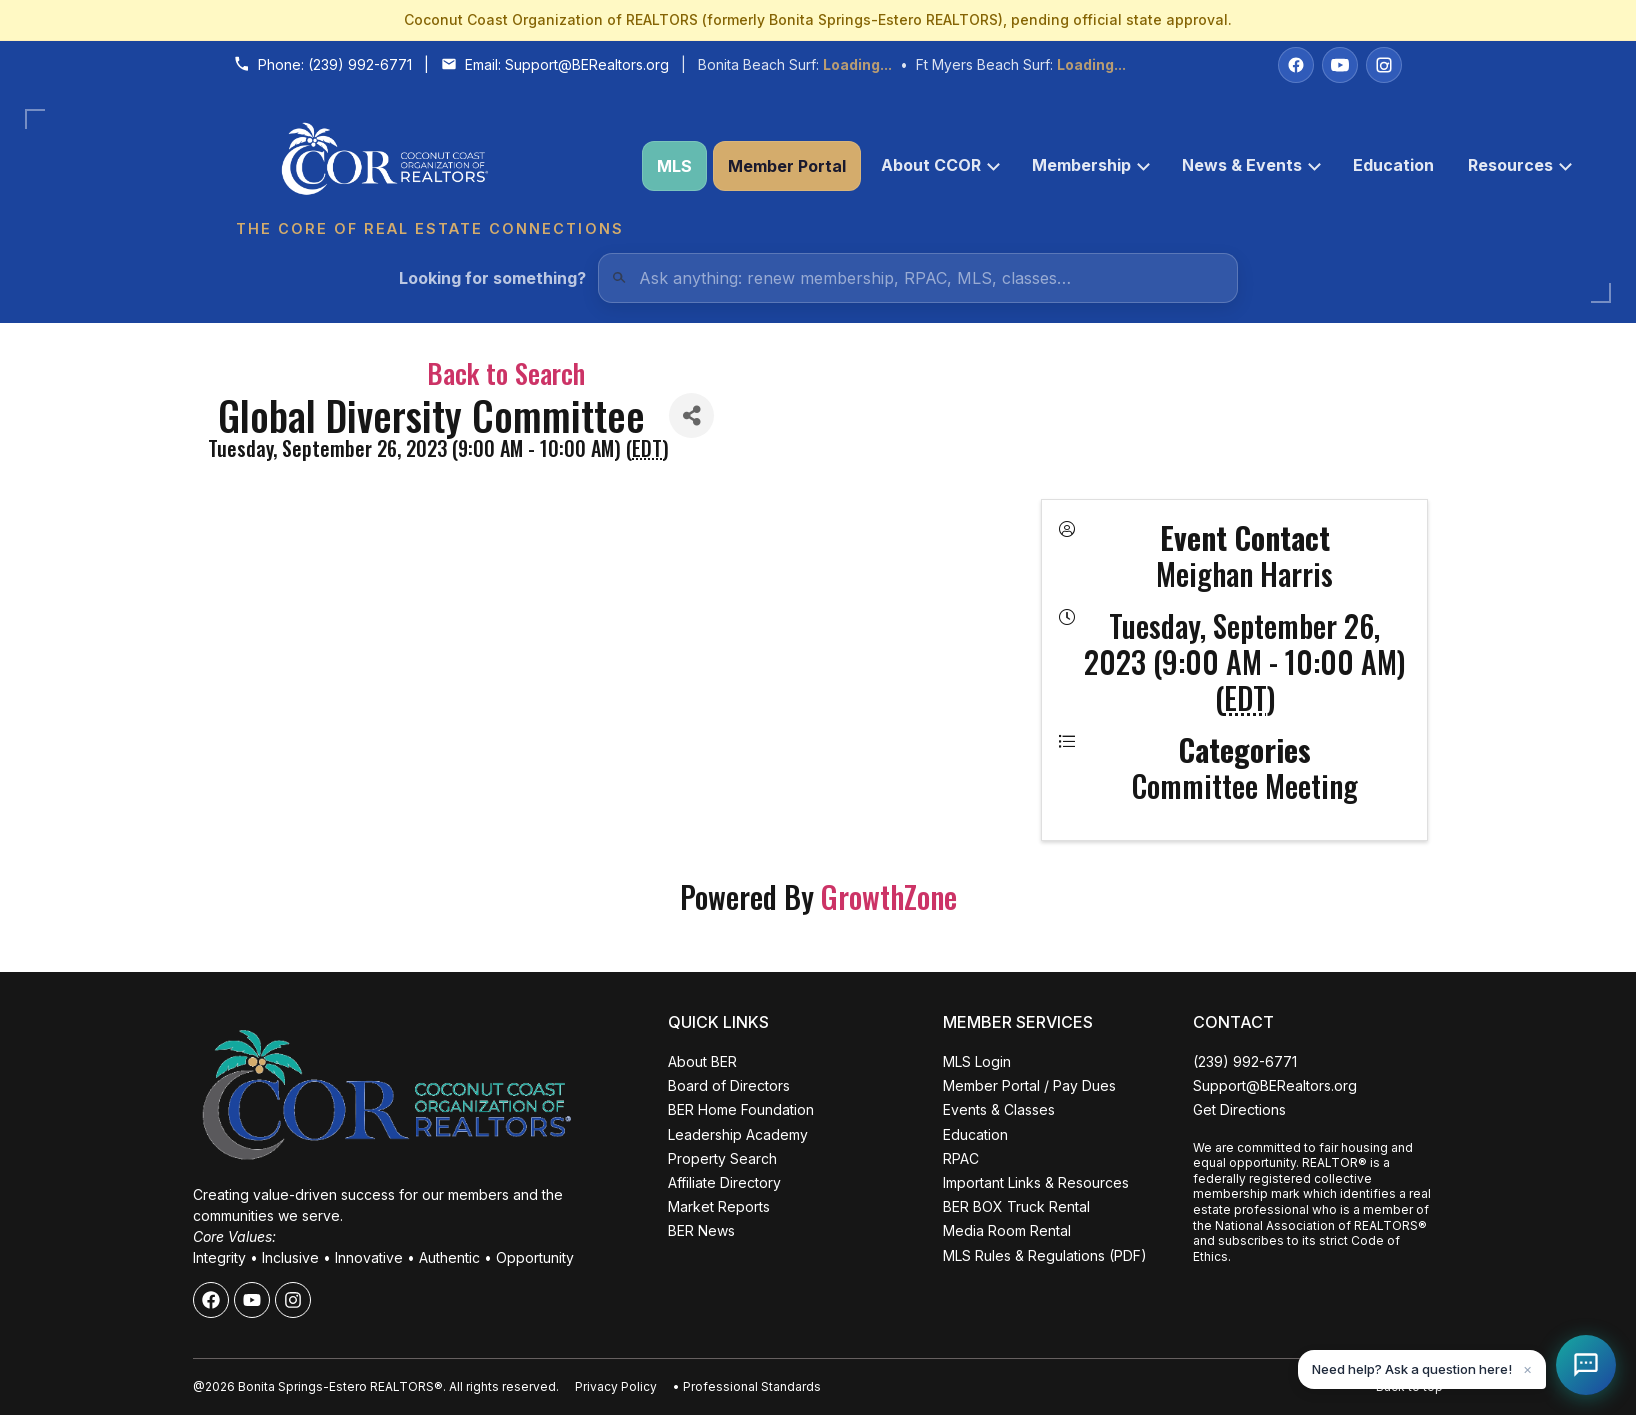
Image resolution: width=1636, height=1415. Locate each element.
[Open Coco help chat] (1586, 1365)
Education (1393, 165)
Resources (1520, 165)
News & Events (1251, 165)
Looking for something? (492, 278)
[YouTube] (1340, 65)
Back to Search (506, 373)
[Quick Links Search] (918, 278)
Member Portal (787, 166)
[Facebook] (1296, 65)
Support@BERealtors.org (587, 64)
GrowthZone (889, 896)
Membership (1091, 165)
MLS (674, 166)
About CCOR (940, 165)
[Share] (691, 415)
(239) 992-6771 (360, 64)
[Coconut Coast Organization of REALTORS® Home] (429, 166)
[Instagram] (1384, 65)
